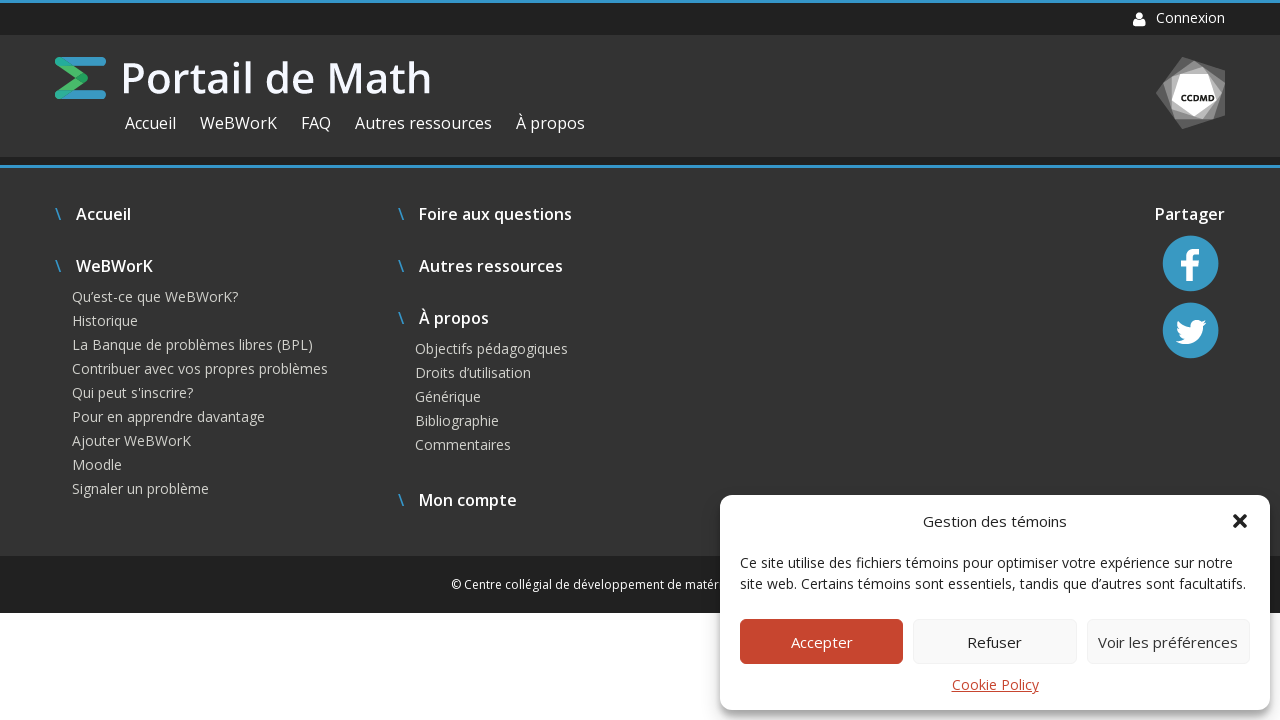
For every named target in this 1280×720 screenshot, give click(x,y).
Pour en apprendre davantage (168, 416)
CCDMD (1190, 93)
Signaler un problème (140, 488)
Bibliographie (457, 420)
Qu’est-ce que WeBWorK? (155, 296)
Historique (105, 320)
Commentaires (463, 444)
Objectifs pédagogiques (491, 348)
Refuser (994, 642)
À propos (550, 123)
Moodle (97, 464)
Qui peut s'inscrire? (132, 392)
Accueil (150, 123)
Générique (448, 396)
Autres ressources (423, 123)
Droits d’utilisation (473, 372)
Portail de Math (242, 78)
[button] (1240, 521)
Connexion (1179, 17)
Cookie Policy (995, 684)
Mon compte (468, 500)
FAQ (316, 123)
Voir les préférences (1168, 642)
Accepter (822, 642)
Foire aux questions (495, 214)
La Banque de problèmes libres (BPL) (192, 344)
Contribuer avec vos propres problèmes (200, 368)
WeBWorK (238, 123)
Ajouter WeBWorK (131, 440)
